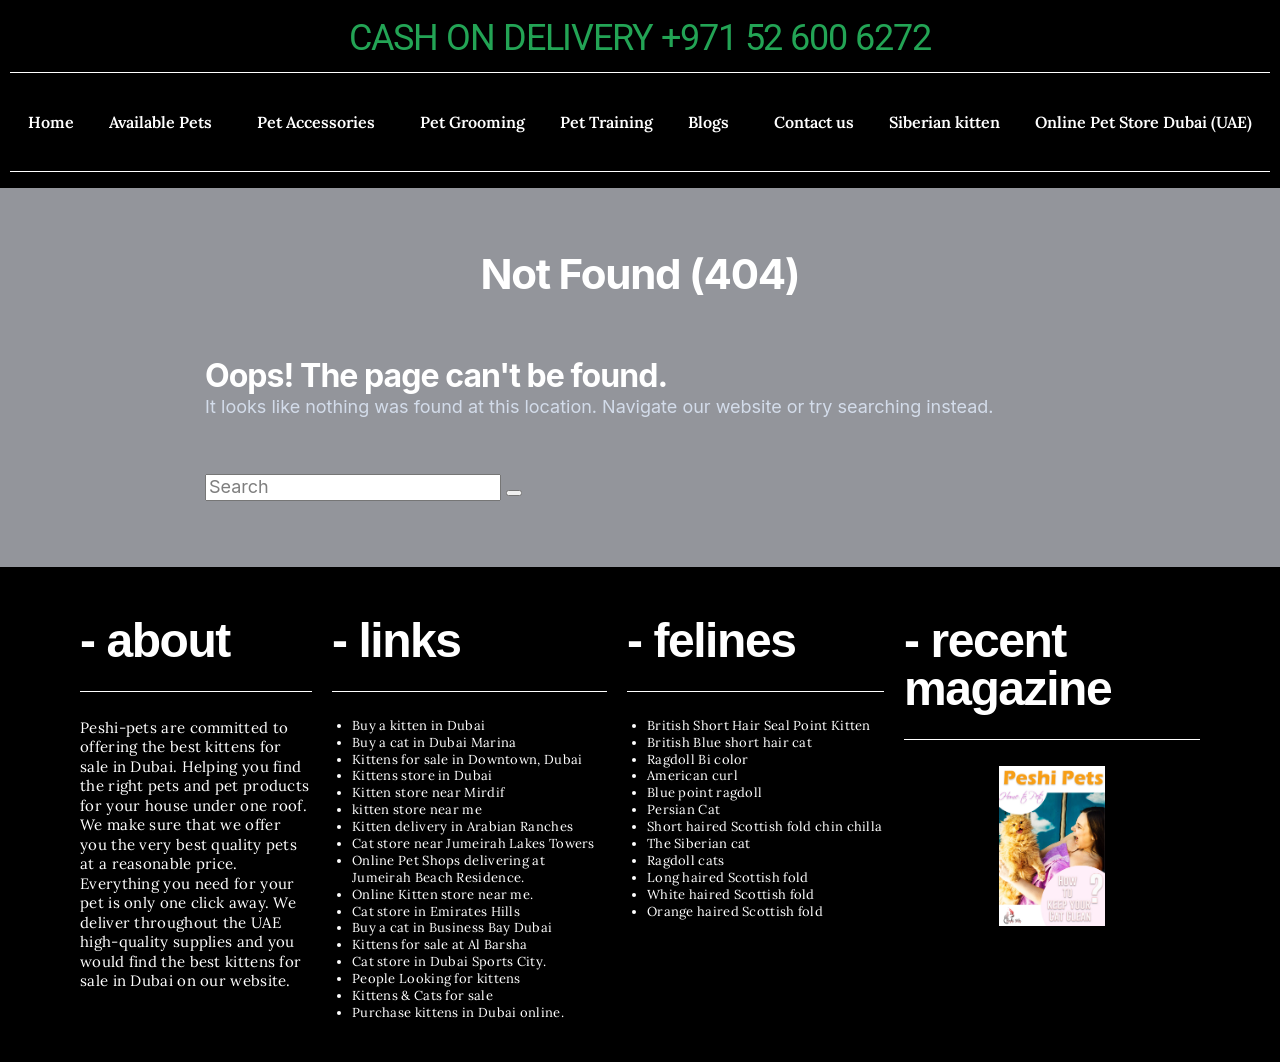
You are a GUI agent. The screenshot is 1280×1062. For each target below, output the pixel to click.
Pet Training (606, 122)
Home (51, 122)
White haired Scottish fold (731, 894)
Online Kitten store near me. (442, 894)
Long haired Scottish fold (728, 877)
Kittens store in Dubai (422, 775)
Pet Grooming (472, 122)
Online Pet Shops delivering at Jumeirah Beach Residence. (448, 869)
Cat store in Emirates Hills (436, 911)
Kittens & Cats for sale (422, 995)
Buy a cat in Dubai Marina (434, 742)
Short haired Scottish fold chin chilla (764, 826)
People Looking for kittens (436, 978)
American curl (692, 775)
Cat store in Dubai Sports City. (449, 961)
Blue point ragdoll (704, 792)
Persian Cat (683, 809)
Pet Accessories (316, 122)
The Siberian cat (699, 843)
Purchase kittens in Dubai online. (458, 1012)
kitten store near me (417, 809)
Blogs (708, 122)
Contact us (814, 122)
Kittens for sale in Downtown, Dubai (467, 759)
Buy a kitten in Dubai (418, 725)
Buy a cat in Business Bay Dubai (452, 927)
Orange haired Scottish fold (735, 911)
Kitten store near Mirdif (428, 792)
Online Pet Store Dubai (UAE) (1143, 122)
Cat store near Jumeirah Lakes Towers (473, 843)
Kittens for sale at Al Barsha (440, 944)
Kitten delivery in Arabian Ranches (462, 826)
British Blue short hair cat (729, 742)
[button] (165, 122)
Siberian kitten (944, 122)
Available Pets (160, 122)
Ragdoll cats (686, 860)
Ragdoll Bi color (698, 759)
